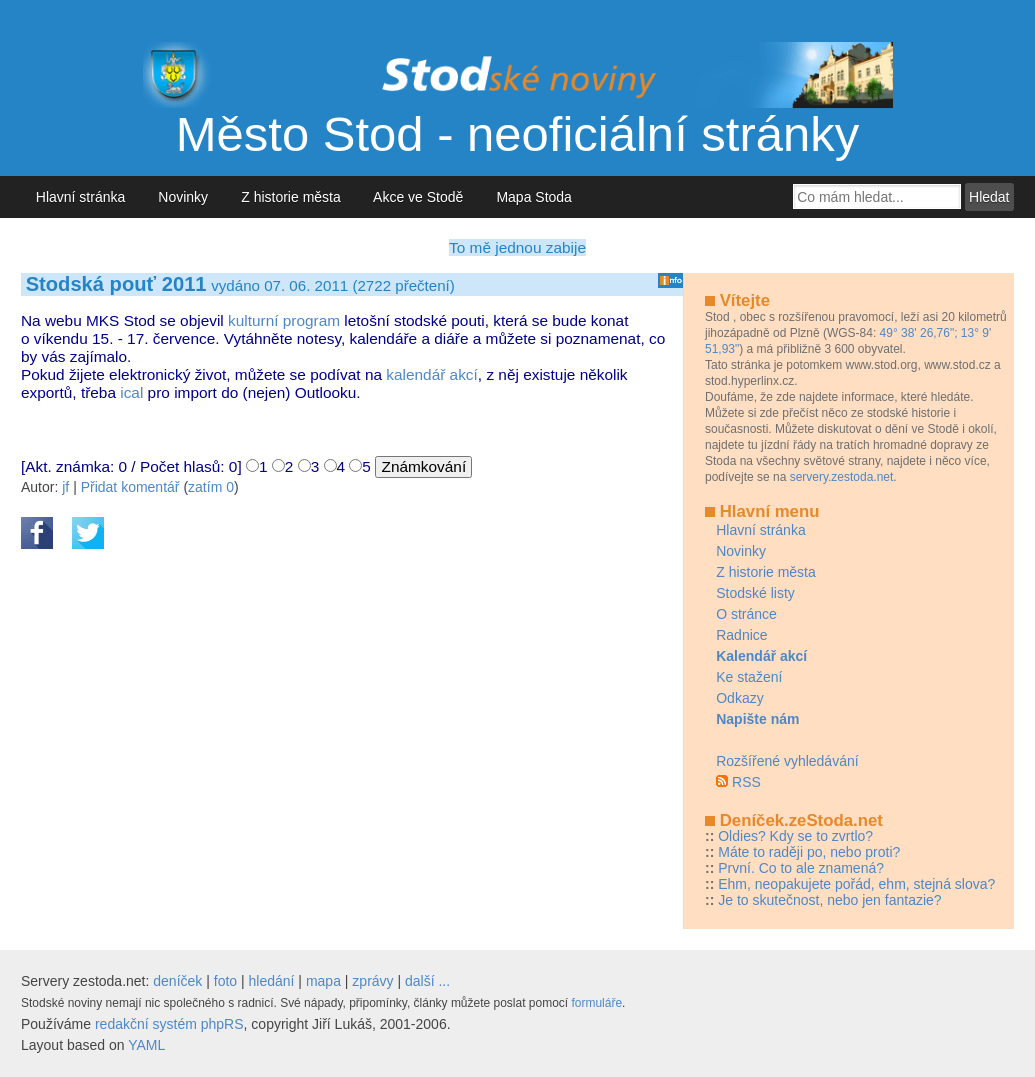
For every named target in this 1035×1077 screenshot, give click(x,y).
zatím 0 (211, 487)
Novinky (183, 197)
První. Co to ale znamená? (801, 868)
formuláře (596, 1003)
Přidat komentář (130, 487)
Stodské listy (755, 593)
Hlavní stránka (80, 197)
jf (65, 487)
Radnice (741, 635)
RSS (746, 782)
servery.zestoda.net (842, 477)
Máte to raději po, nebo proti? (809, 852)
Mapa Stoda (534, 197)
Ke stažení (749, 677)
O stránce (746, 614)
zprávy (372, 981)
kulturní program (284, 320)
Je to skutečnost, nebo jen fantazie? (829, 900)
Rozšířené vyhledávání (787, 761)
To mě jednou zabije (517, 247)
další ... (427, 981)
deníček (177, 981)
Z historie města (290, 197)
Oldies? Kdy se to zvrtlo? (795, 836)
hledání (272, 981)
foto (225, 981)
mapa (323, 981)
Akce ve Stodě (418, 197)
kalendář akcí (432, 374)
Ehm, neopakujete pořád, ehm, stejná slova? (856, 884)
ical (131, 392)
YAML (146, 1045)
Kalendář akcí (761, 656)
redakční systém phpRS (169, 1024)
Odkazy (739, 698)
